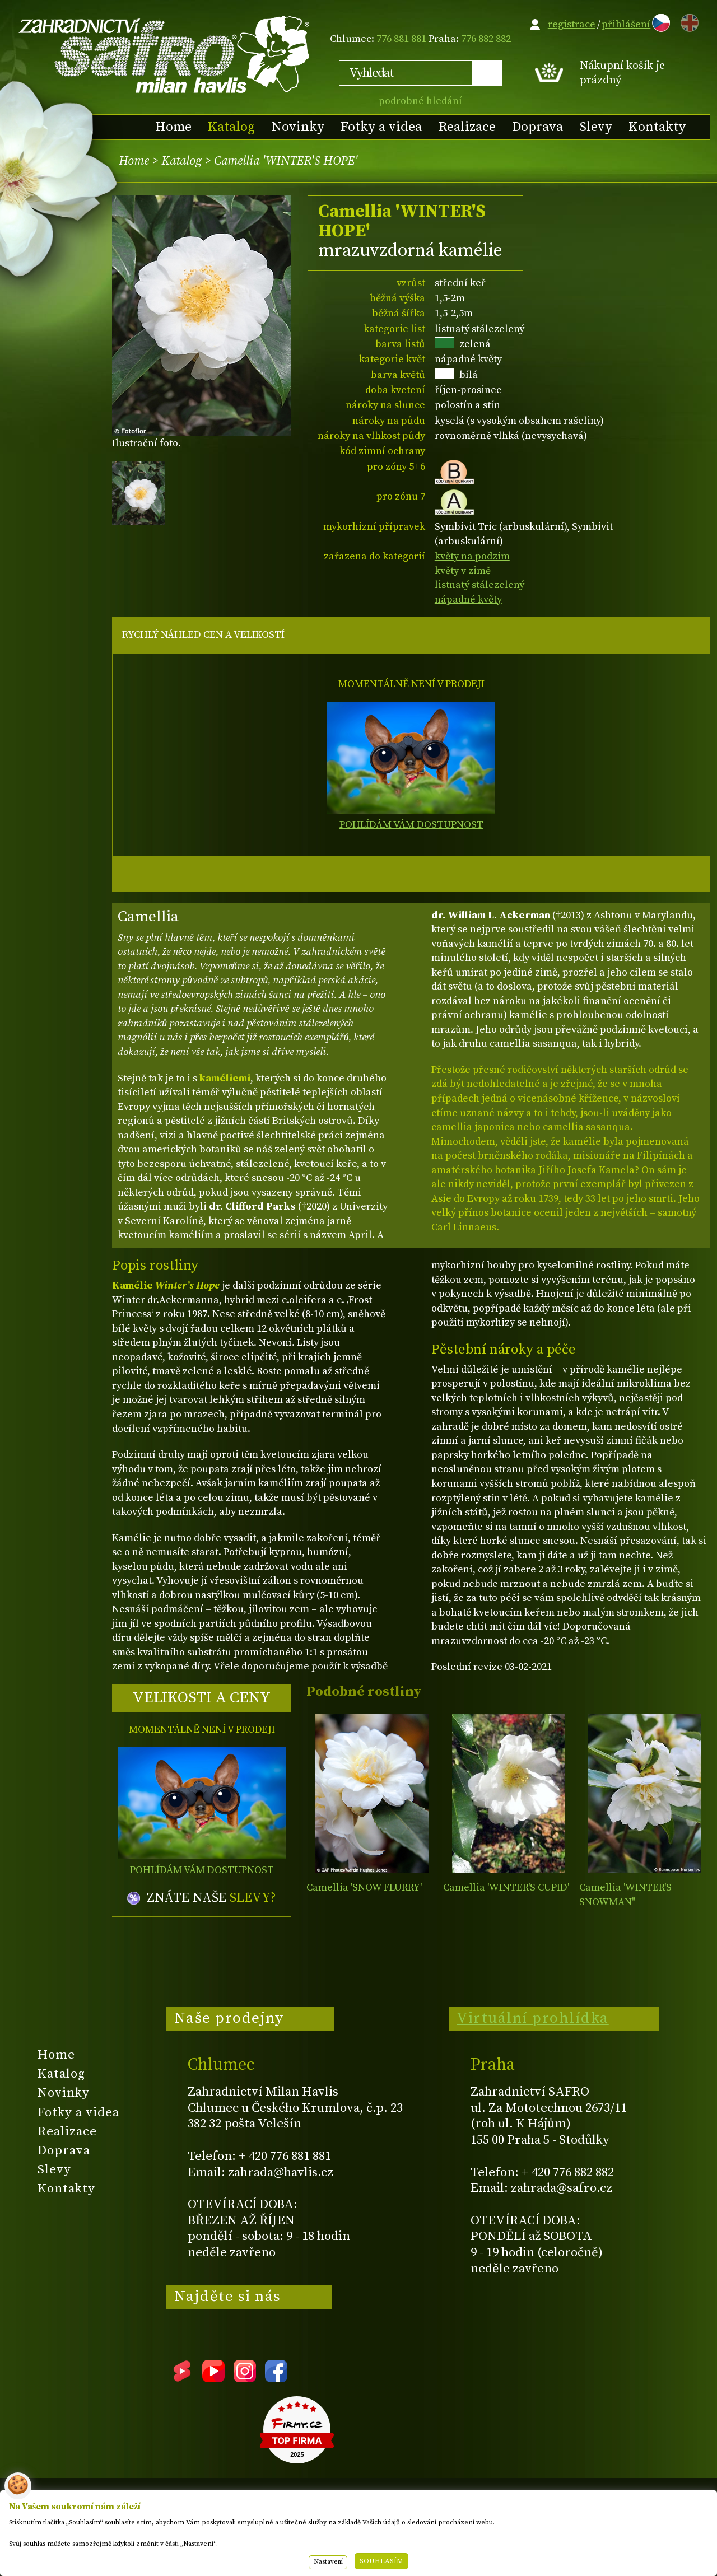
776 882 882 (486, 38)
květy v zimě (463, 570)
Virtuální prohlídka (533, 2018)
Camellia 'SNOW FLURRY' (364, 1887)
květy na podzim (472, 556)
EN (687, 21)
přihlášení (626, 24)
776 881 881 (401, 38)
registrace (571, 24)
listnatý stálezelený (479, 584)
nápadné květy (468, 599)
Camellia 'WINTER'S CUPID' (506, 1887)
